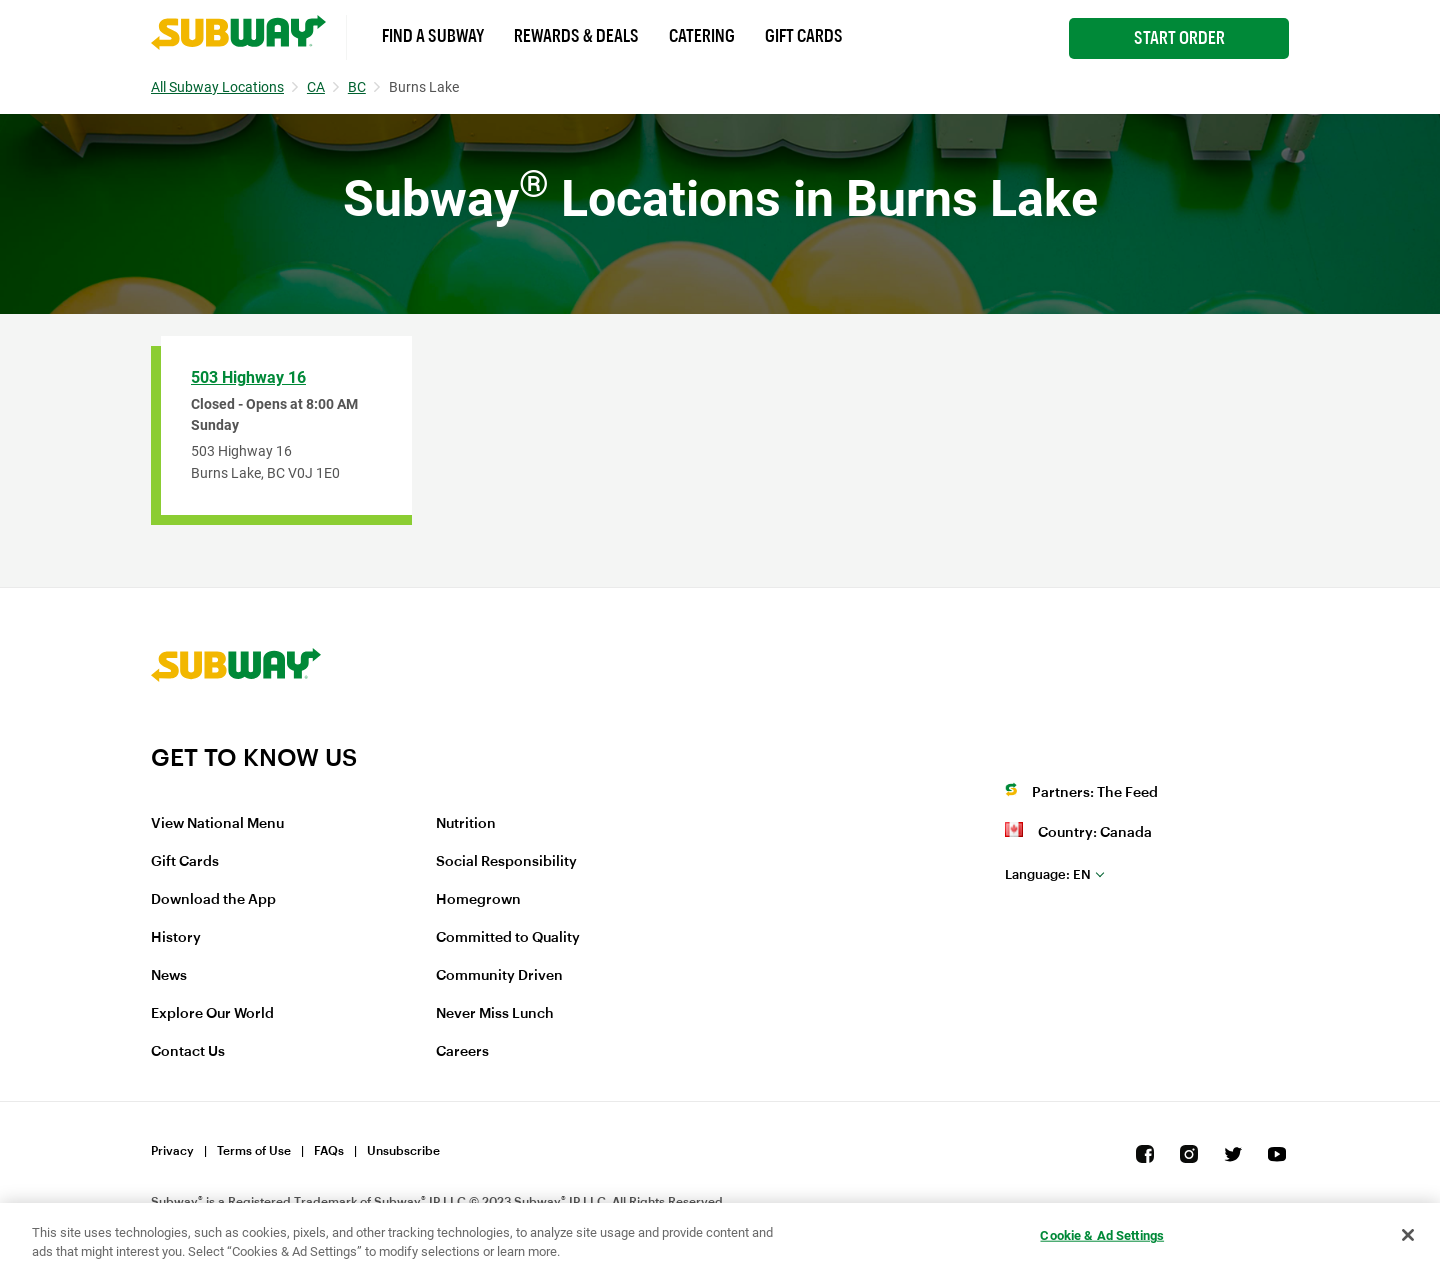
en (1048, 874)
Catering (702, 36)
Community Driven (499, 976)
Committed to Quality (508, 938)
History (176, 938)
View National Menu (217, 824)
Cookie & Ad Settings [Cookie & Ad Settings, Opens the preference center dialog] (1102, 1235)
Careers (462, 1052)
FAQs (329, 1151)
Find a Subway (433, 36)
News (169, 976)
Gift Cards (804, 36)
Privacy (172, 1151)
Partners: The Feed (1095, 793)
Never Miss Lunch (495, 1014)
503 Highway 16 (248, 377)
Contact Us (188, 1052)
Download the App (213, 900)
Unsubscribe (403, 1151)
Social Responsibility (506, 862)
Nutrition (466, 824)
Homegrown (478, 900)
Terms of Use (254, 1151)
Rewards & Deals (576, 36)
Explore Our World (212, 1014)
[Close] (1408, 1235)
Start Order (1179, 38)
